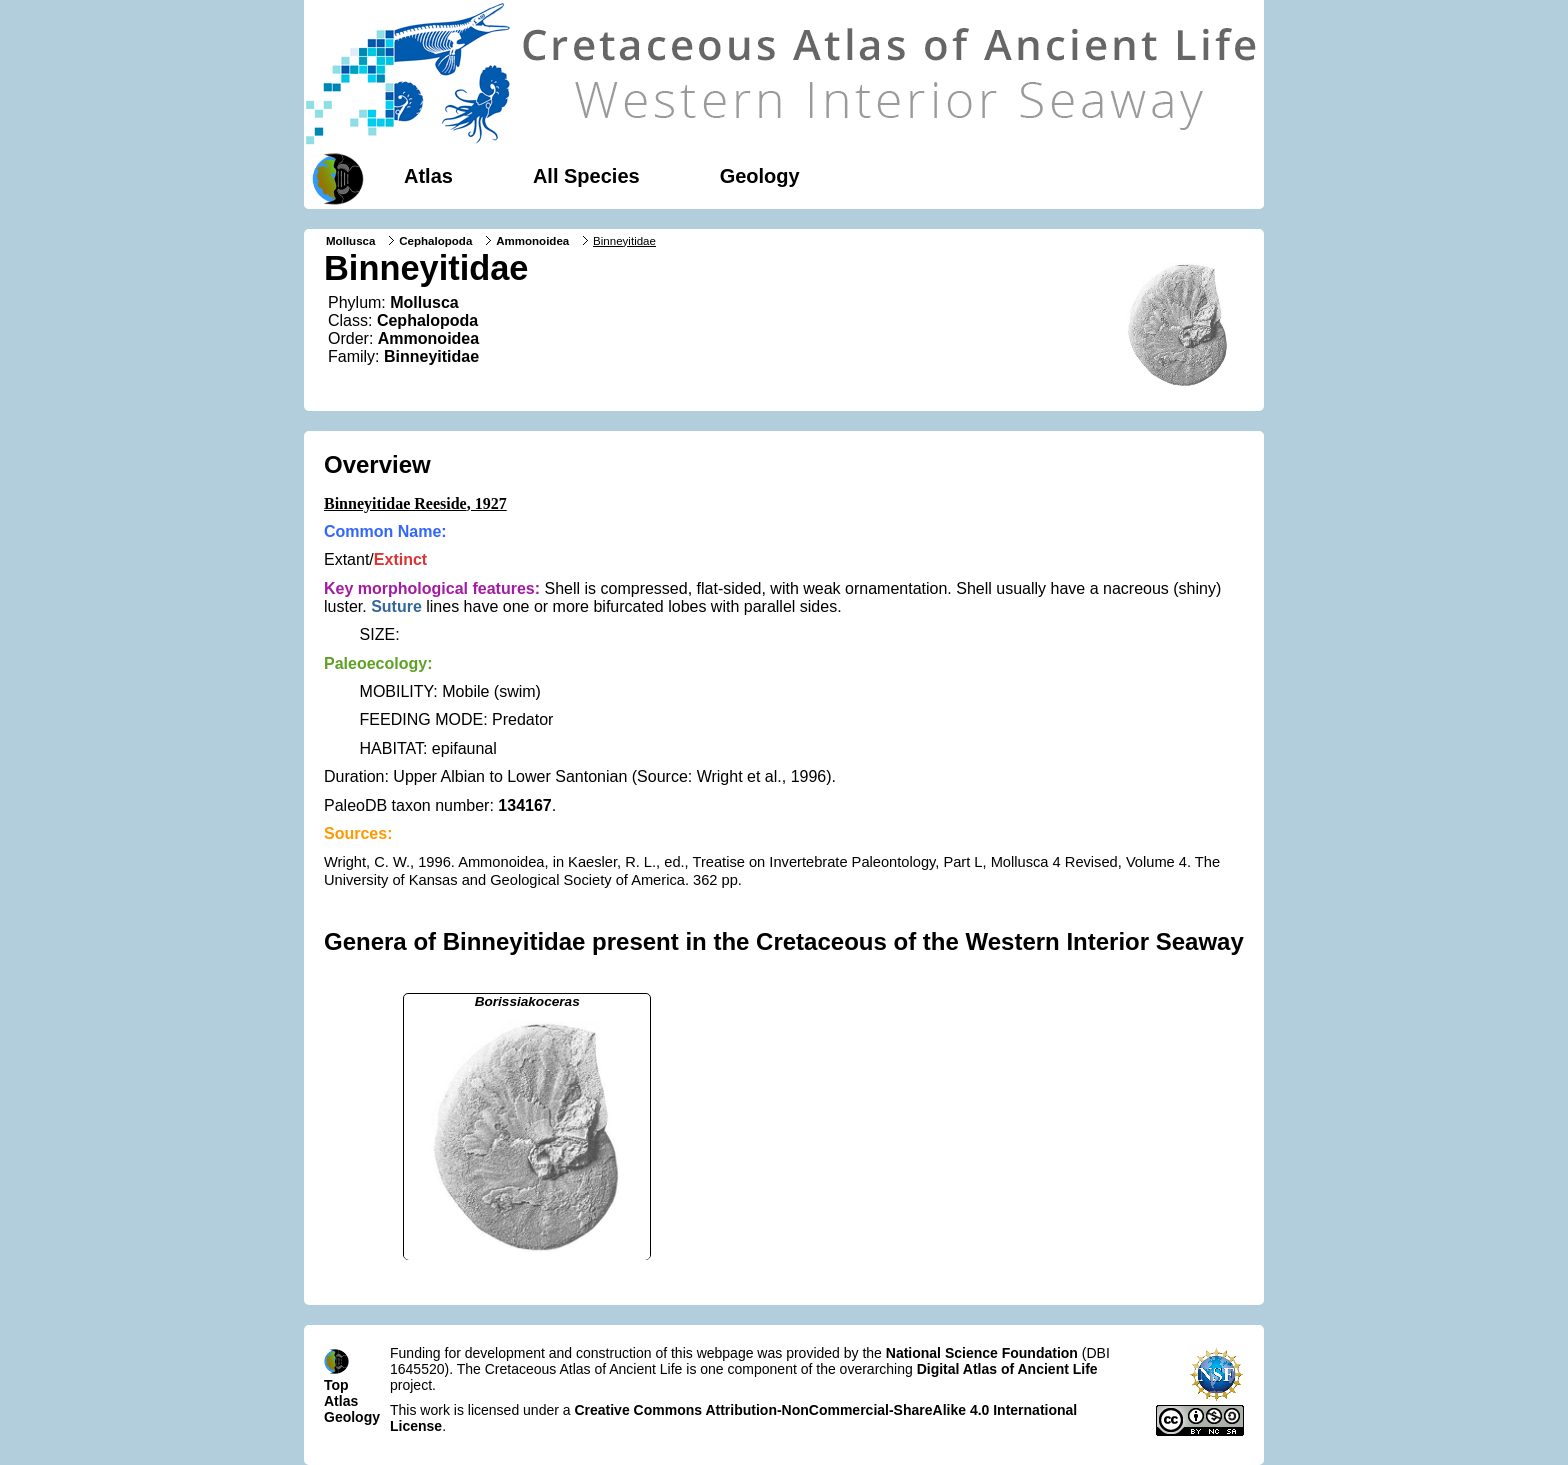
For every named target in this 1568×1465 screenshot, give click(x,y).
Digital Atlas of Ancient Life (1007, 1369)
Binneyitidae (431, 356)
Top (336, 1385)
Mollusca (350, 241)
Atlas (428, 176)
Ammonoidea (532, 241)
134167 (524, 805)
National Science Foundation (982, 1353)
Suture (396, 606)
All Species (586, 176)
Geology (760, 176)
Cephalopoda (435, 241)
